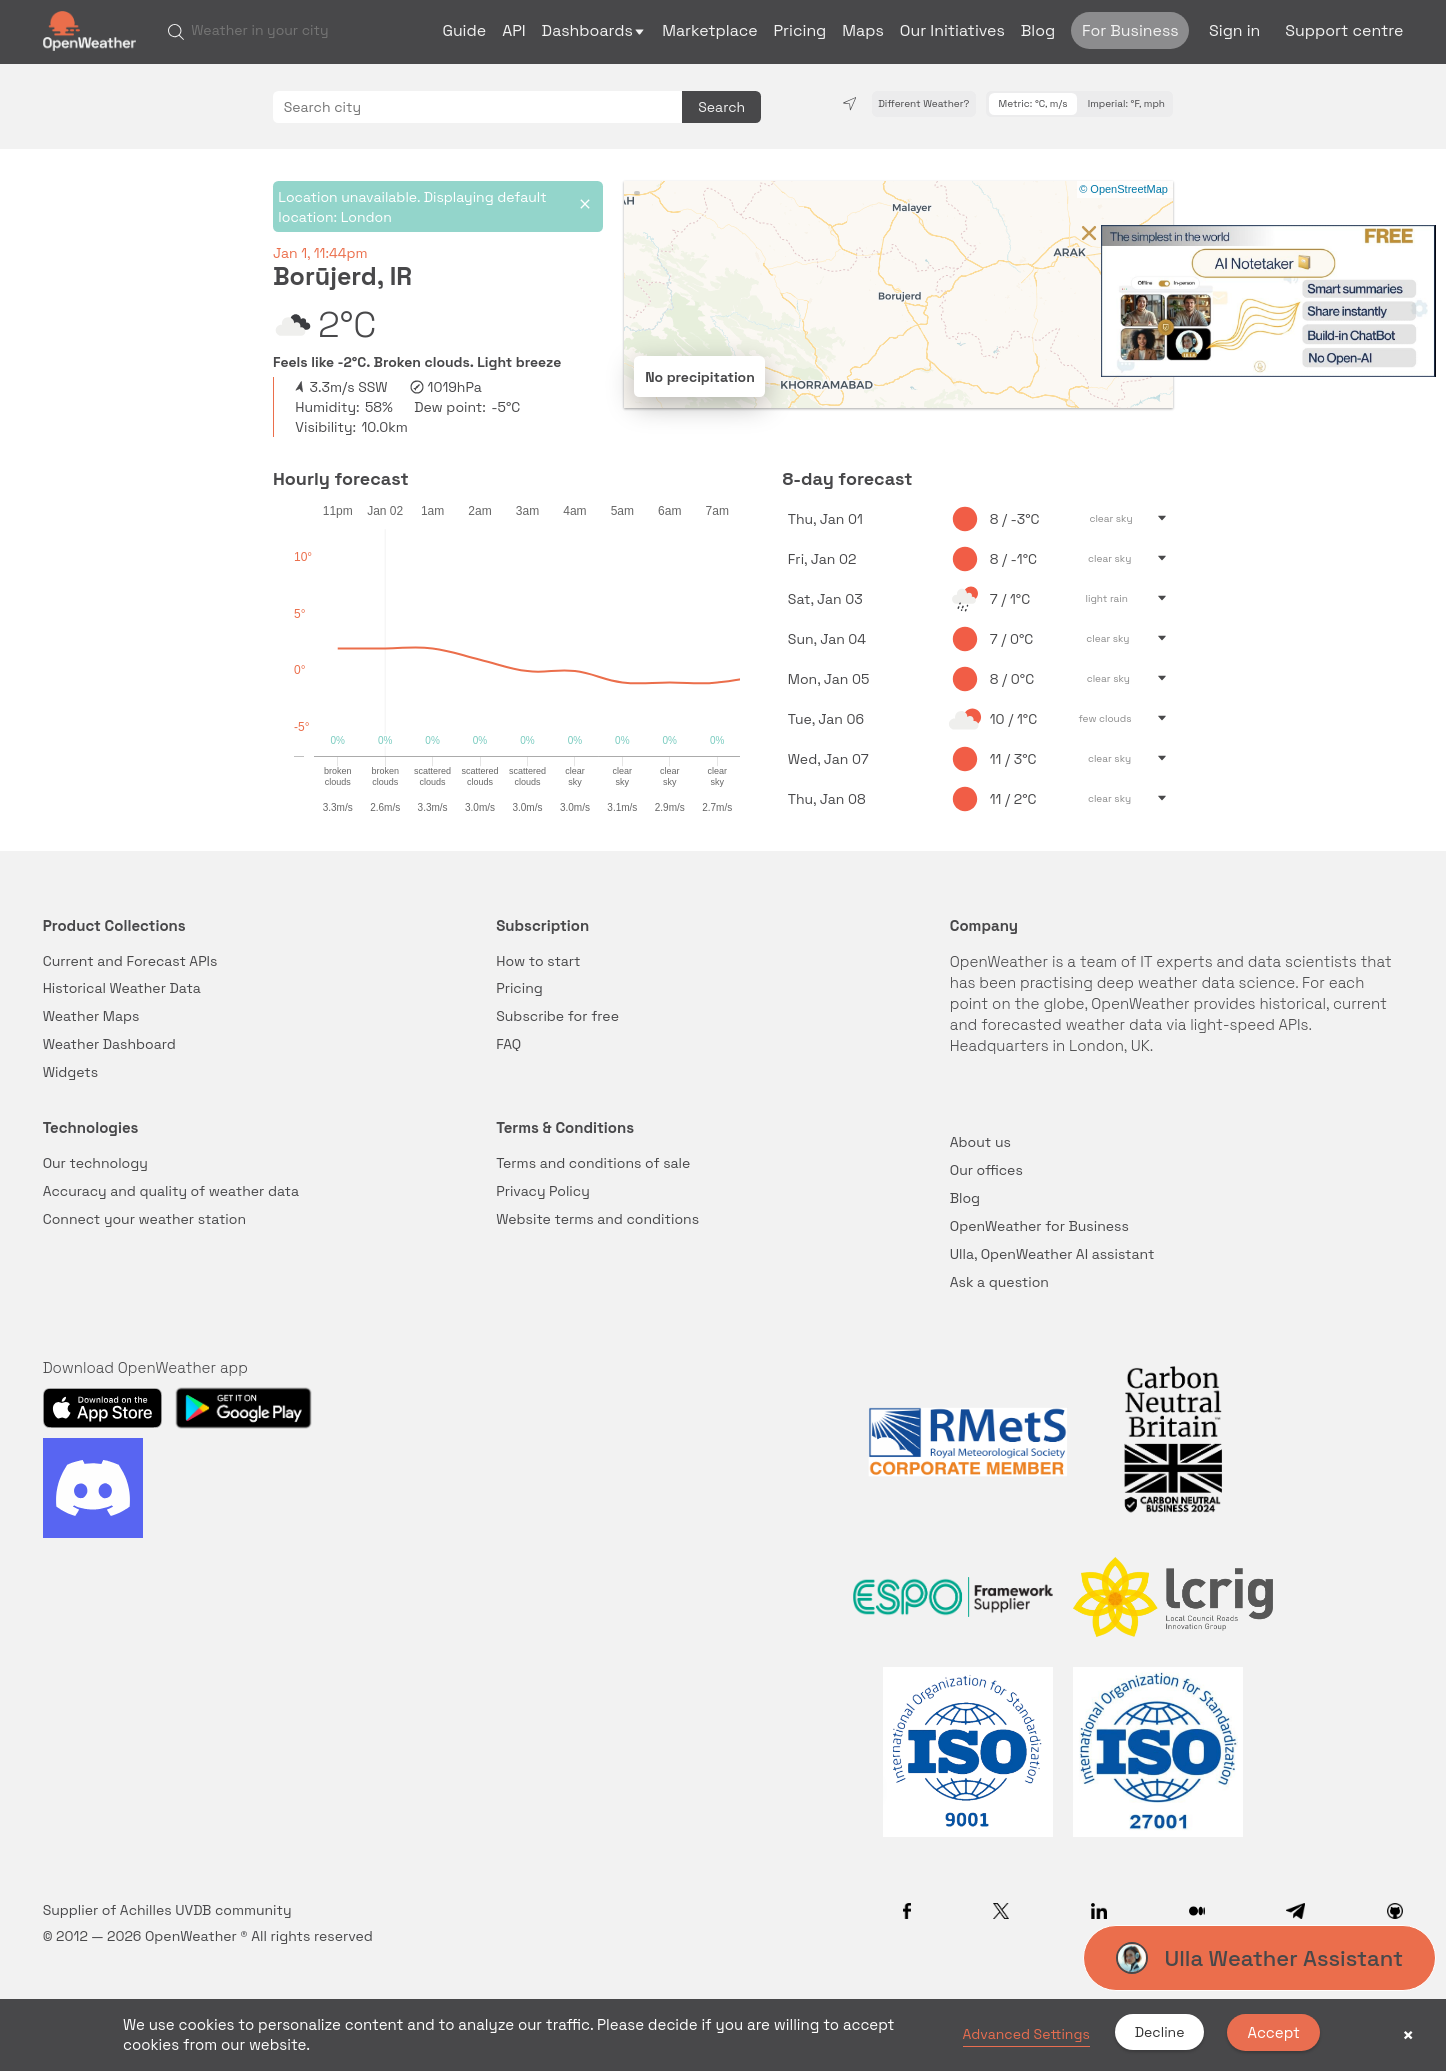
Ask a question (999, 1282)
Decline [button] (1160, 2032)
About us (980, 1142)
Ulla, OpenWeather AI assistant (1052, 1254)
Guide (464, 30)
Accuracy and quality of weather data (171, 1191)
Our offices (986, 1170)
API (513, 30)
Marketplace (709, 30)
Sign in (1234, 30)
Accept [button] (1273, 2032)
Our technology (95, 1163)
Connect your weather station (144, 1219)
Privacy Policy (543, 1191)
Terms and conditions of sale (593, 1163)
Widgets (71, 1072)
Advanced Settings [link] (1026, 2034)
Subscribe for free (557, 1016)
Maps (863, 30)
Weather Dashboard (109, 1044)
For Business (1130, 30)
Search (721, 107)
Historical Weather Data (122, 988)
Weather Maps (91, 1016)
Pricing (800, 30)
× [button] (1408, 2035)
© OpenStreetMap (1123, 189)
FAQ (508, 1044)
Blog (1038, 30)
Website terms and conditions (597, 1219)
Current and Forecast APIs (130, 961)
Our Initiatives (952, 30)
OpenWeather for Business (1039, 1226)
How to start (538, 961)
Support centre (1344, 30)
